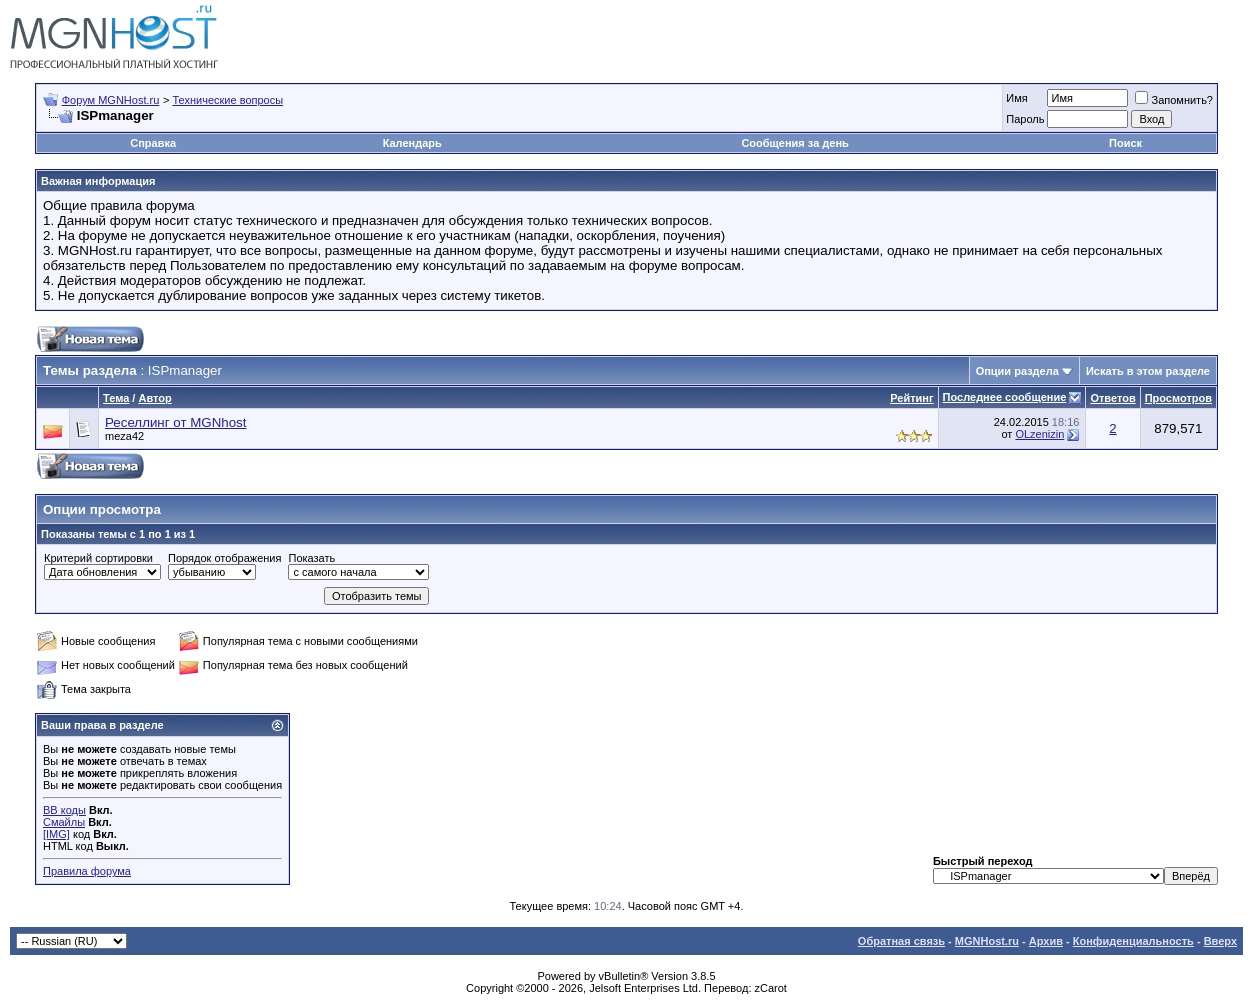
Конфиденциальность (1133, 941)
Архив (1046, 941)
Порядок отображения (224, 558)
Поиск (1125, 143)
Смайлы (64, 822)
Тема (116, 398)
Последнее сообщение (1005, 397)
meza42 (124, 436)
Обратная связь (901, 941)
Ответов (1112, 398)
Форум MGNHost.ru (111, 100)
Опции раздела (1017, 371)
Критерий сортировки (98, 558)
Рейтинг (911, 398)
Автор (154, 398)
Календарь (412, 143)
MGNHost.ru (987, 941)
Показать (311, 558)
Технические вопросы (227, 100)
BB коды (64, 810)
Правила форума (87, 871)
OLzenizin (1039, 434)
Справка (153, 143)
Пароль (1025, 119)
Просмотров (1178, 398)
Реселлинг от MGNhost (176, 422)
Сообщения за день (794, 143)
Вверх (1220, 941)
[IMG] (56, 834)
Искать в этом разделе (1148, 371)
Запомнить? (1174, 100)
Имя (1016, 98)
